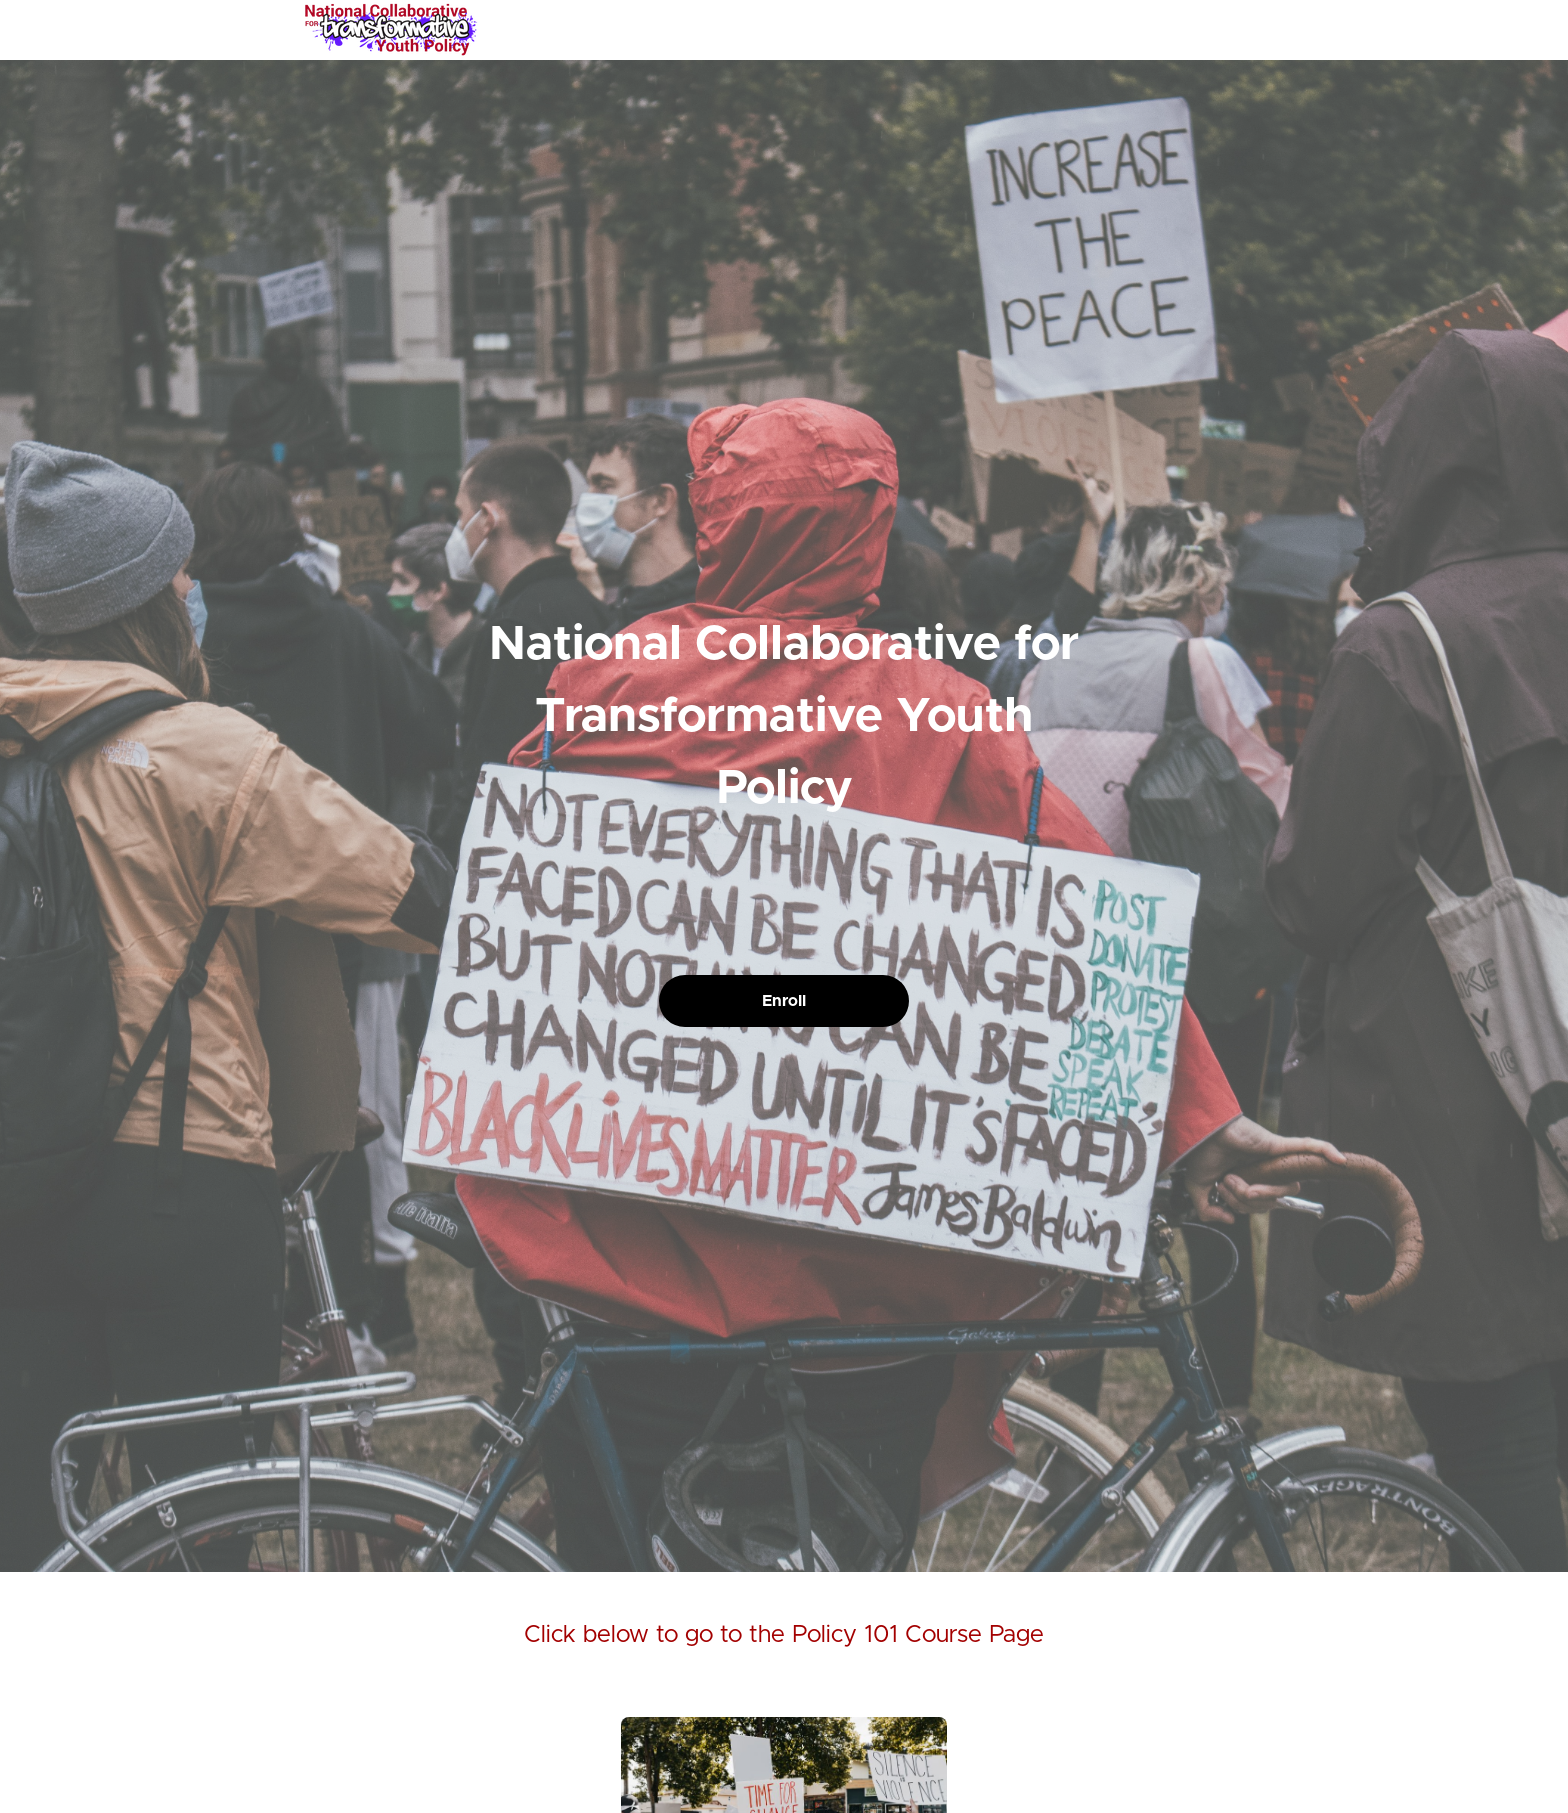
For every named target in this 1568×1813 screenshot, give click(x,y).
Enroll (784, 1001)
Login (1180, 30)
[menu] (1205, 30)
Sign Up (1239, 30)
